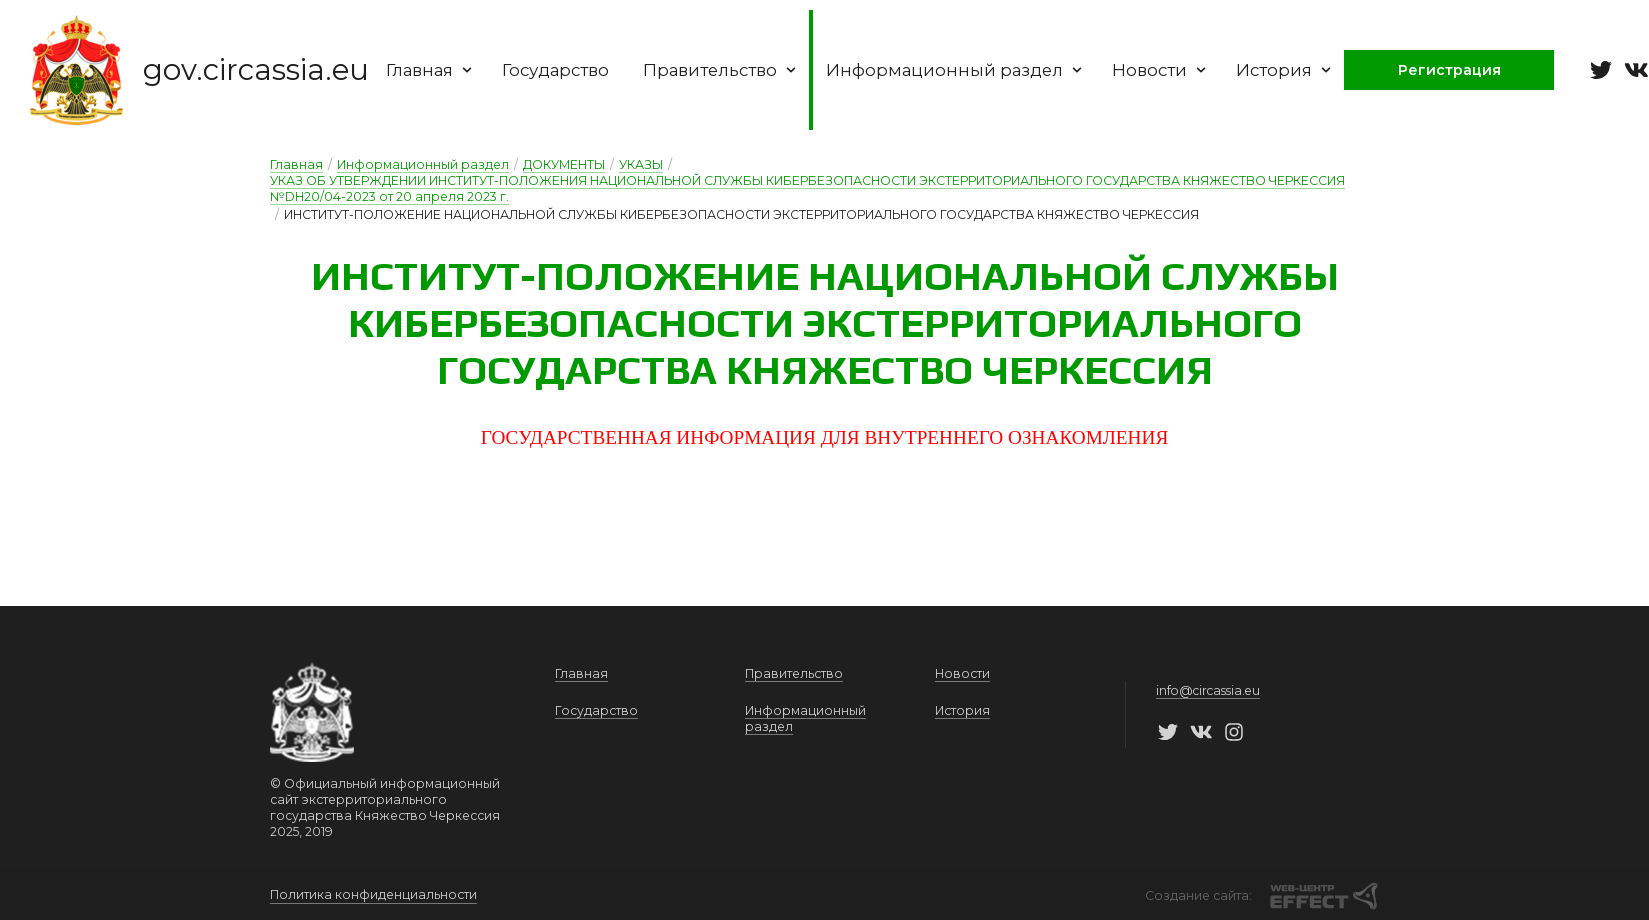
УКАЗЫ (641, 164)
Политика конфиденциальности (373, 894)
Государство (563, 70)
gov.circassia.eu (257, 70)
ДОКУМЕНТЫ (564, 164)
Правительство (731, 70)
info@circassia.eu (1208, 691)
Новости (1175, 70)
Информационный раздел (968, 70)
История (1301, 70)
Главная (433, 70)
